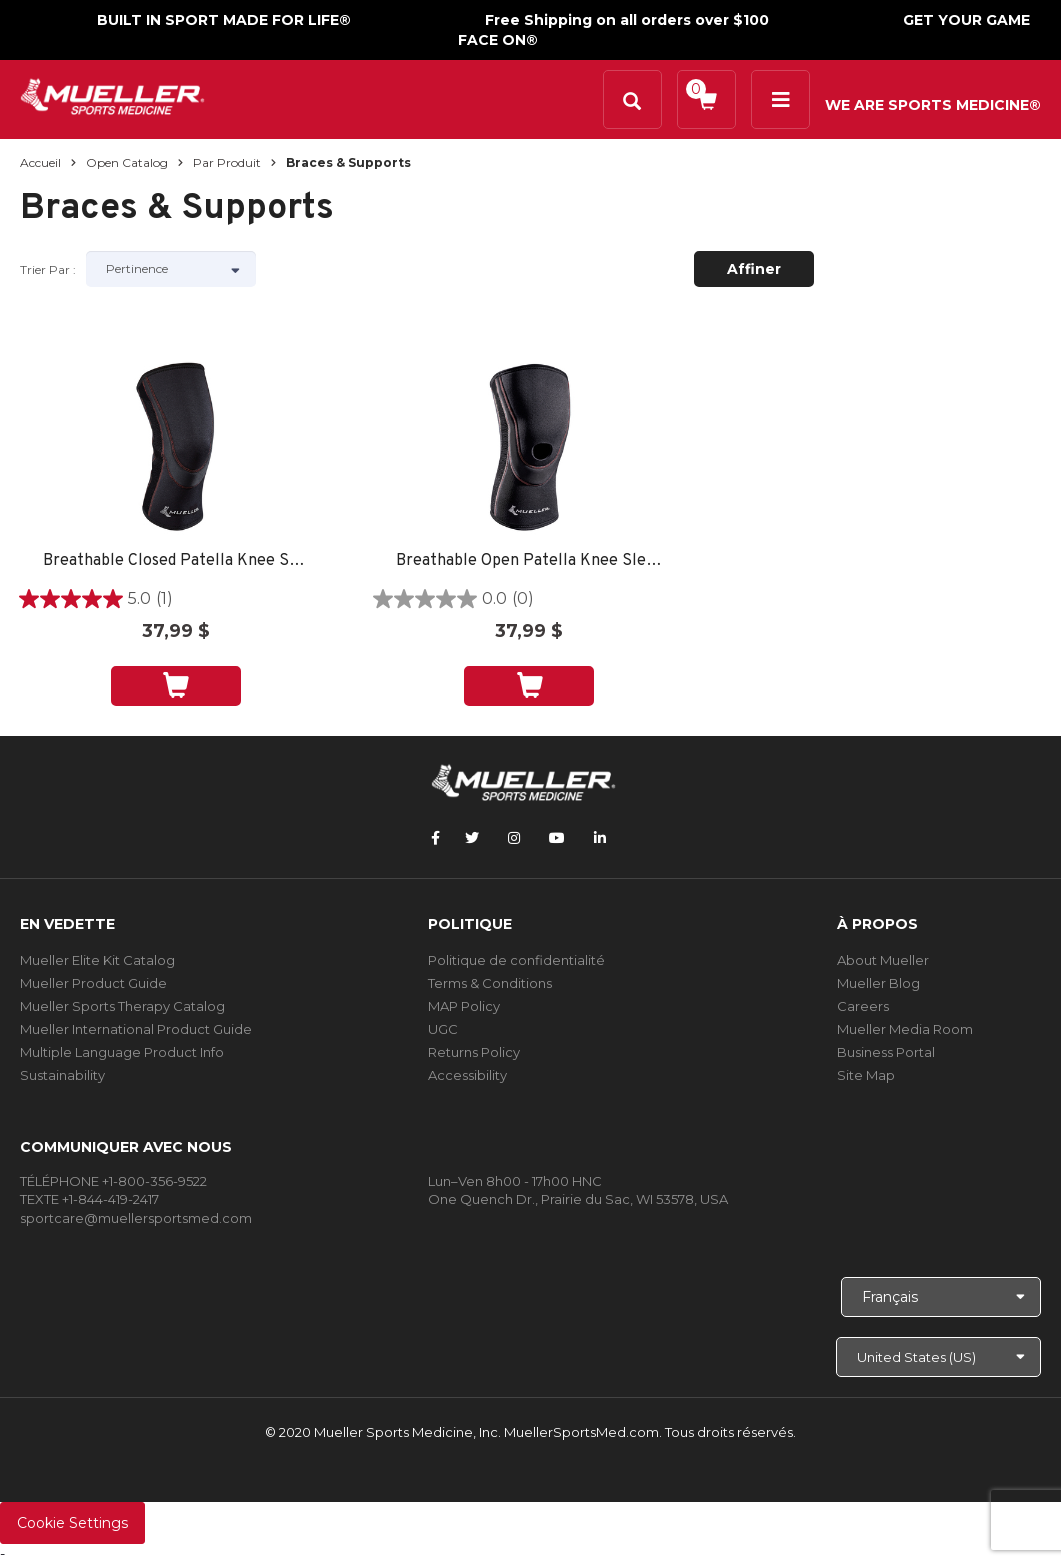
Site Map (866, 1075)
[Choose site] (938, 1357)
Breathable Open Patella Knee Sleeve (529, 561)
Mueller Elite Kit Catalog (97, 960)
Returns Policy (474, 1052)
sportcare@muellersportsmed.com (136, 1218)
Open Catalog (127, 162)
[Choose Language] (941, 1297)
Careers (863, 1006)
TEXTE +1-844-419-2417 (89, 1199)
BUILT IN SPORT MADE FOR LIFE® (224, 20)
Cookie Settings (72, 1523)
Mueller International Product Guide (136, 1029)
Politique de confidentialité (516, 960)
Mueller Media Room (905, 1029)
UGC (443, 1029)
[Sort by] (171, 269)
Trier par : (48, 269)
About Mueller (883, 960)
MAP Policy (464, 1006)
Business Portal (886, 1052)
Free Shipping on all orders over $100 (627, 20)
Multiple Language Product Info (122, 1052)
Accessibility (467, 1075)
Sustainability (62, 1075)
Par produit (227, 162)
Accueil (40, 162)
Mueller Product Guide (93, 983)
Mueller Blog (878, 983)
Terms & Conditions (490, 983)
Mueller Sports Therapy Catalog (122, 1006)
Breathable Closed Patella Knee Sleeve (176, 561)
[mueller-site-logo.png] (112, 94)
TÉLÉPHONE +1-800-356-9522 (113, 1181)
